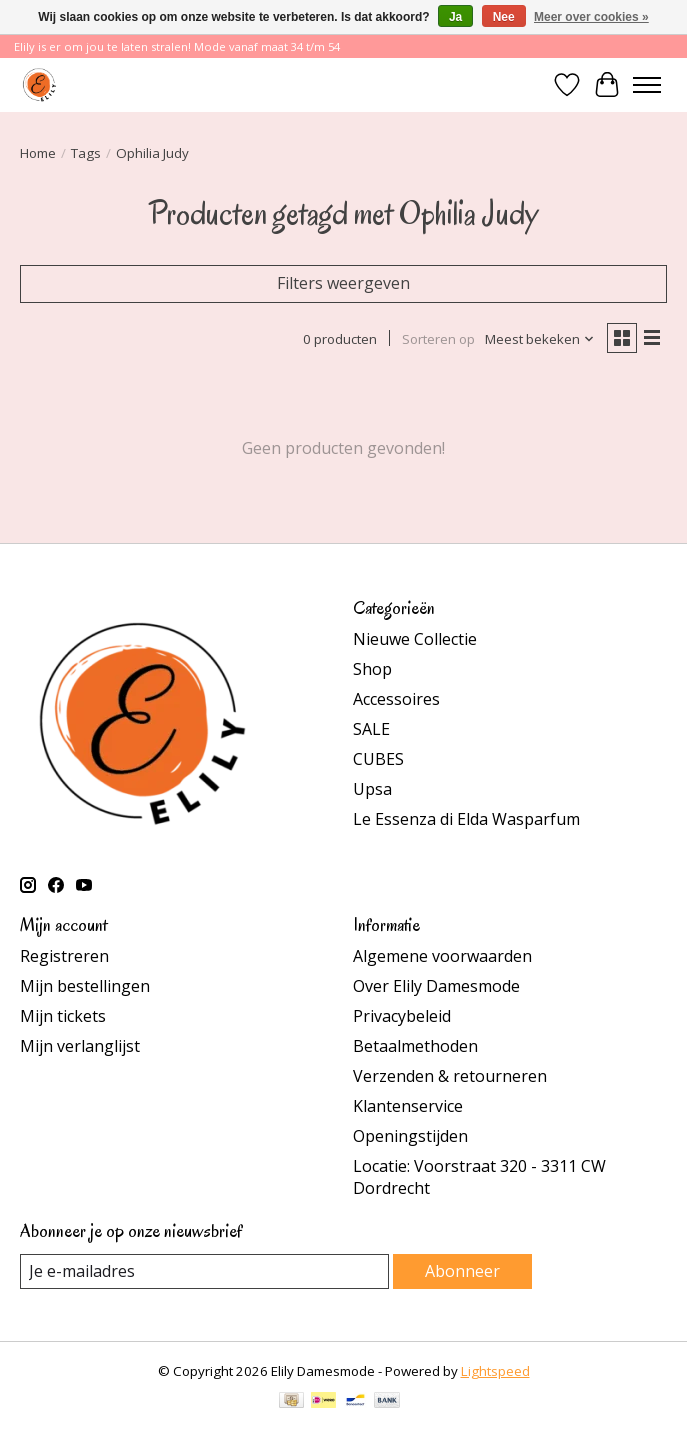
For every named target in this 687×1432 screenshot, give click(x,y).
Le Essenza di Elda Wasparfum (466, 819)
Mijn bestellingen (85, 986)
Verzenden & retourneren (450, 1076)
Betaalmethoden (415, 1046)
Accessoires (396, 699)
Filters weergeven (343, 283)
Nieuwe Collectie (415, 639)
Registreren (64, 956)
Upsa (372, 789)
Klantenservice (408, 1106)
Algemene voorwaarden (442, 956)
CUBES (378, 759)
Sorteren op (438, 339)
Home (38, 153)
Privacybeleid (402, 1016)
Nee (504, 17)
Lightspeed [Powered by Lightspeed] (495, 1371)
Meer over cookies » (591, 17)
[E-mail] (204, 1271)
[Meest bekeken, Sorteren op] (540, 339)
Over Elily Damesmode (436, 986)
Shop (372, 669)
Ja (455, 17)
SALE (371, 729)
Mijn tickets (63, 1016)
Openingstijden (410, 1136)
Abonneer (462, 1271)
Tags (86, 153)
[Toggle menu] (647, 85)
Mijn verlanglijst (80, 1046)
